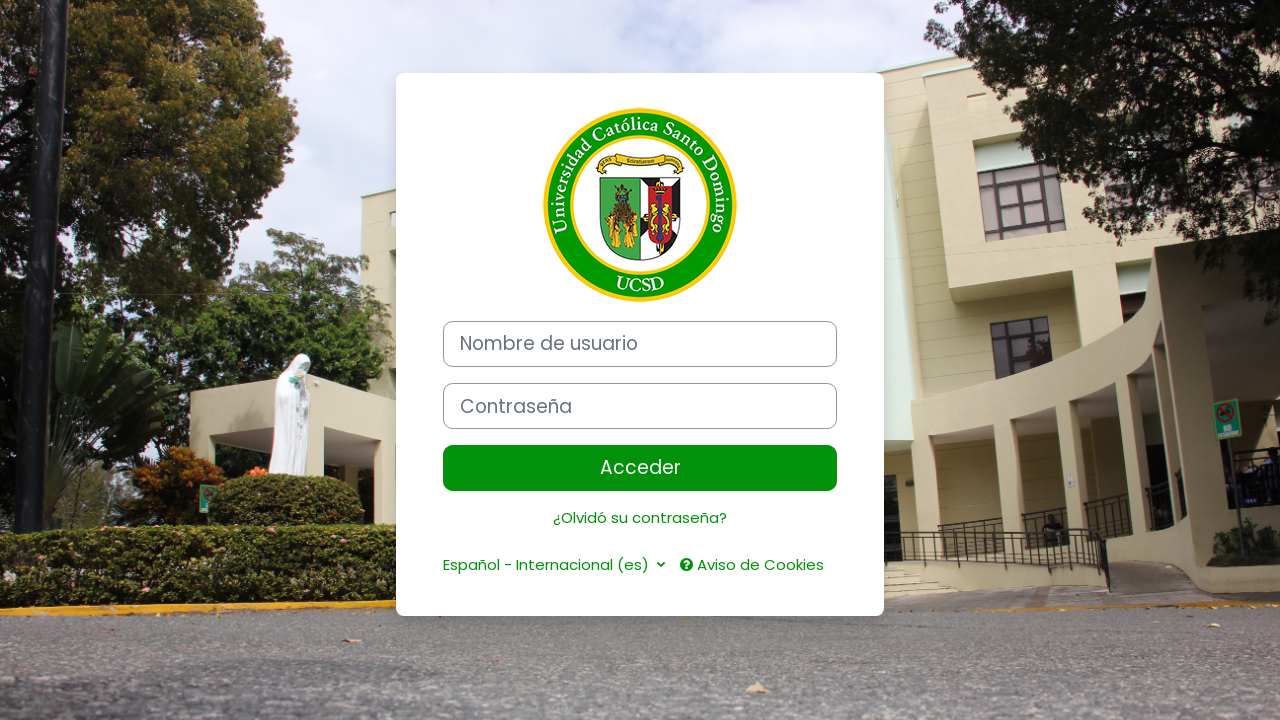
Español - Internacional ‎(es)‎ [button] (548, 564)
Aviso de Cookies (752, 564)
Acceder (640, 467)
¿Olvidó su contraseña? (640, 517)
